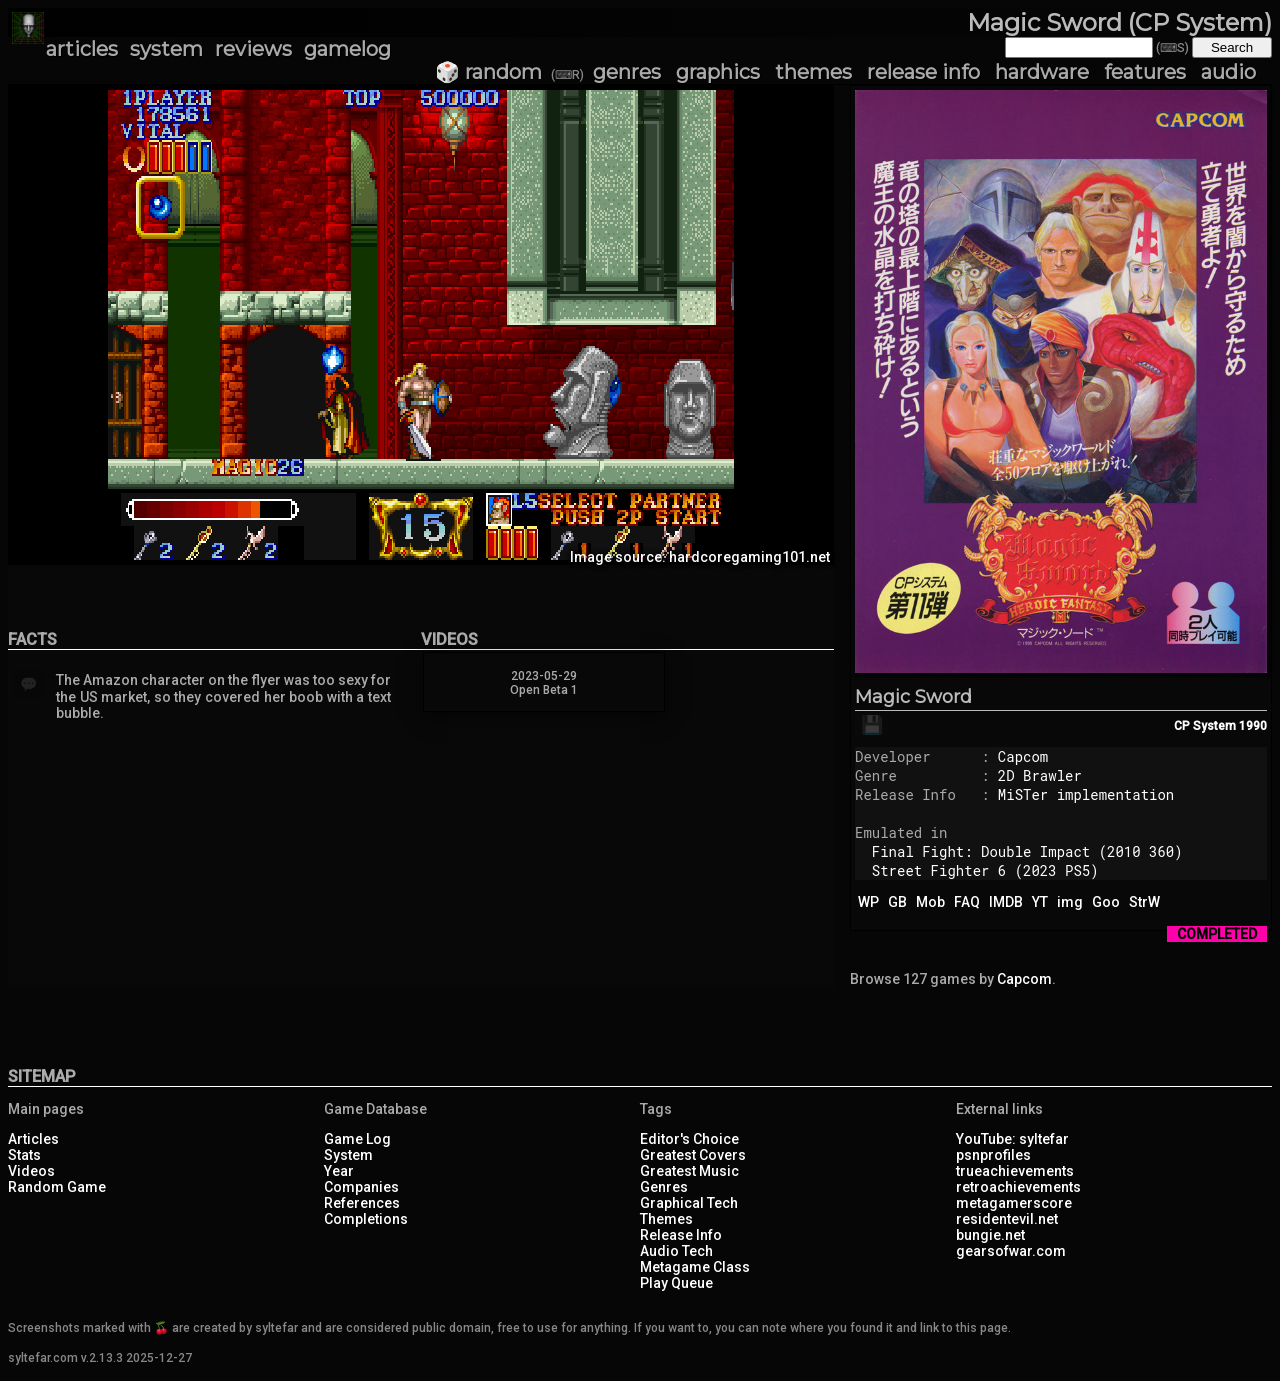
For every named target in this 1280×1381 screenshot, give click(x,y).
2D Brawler (1040, 775)
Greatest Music (689, 1171)
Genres (664, 1187)
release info (923, 72)
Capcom (1023, 756)
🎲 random (488, 72)
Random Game (57, 1187)
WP (868, 902)
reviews (253, 49)
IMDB (1006, 902)
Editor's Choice (689, 1139)
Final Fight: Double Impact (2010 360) (1027, 851)
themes (813, 72)
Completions (366, 1219)
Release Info (681, 1235)
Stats (24, 1155)
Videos (31, 1171)
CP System (1205, 726)
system (166, 49)
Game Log (357, 1139)
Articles (33, 1139)
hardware (1042, 72)
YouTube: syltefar (1012, 1139)
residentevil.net (1007, 1219)
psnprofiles (993, 1155)
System (348, 1155)
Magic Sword (913, 697)
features (1145, 72)
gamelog (347, 49)
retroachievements (1018, 1187)
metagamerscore (1014, 1203)
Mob (930, 902)
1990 (1253, 726)
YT (1040, 902)
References (362, 1203)
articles (82, 49)
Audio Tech (676, 1251)
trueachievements (1015, 1171)
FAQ (967, 902)
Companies (361, 1187)
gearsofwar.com (1011, 1251)
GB (897, 902)
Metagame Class (695, 1267)
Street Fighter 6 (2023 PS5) (985, 870)
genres (627, 72)
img (1070, 902)
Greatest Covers (693, 1155)
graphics (718, 72)
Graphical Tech (689, 1203)
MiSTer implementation (1086, 794)
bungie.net (990, 1235)
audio (1228, 72)
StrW (1144, 902)
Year (339, 1171)
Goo (1106, 902)
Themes (666, 1219)
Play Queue (676, 1283)
